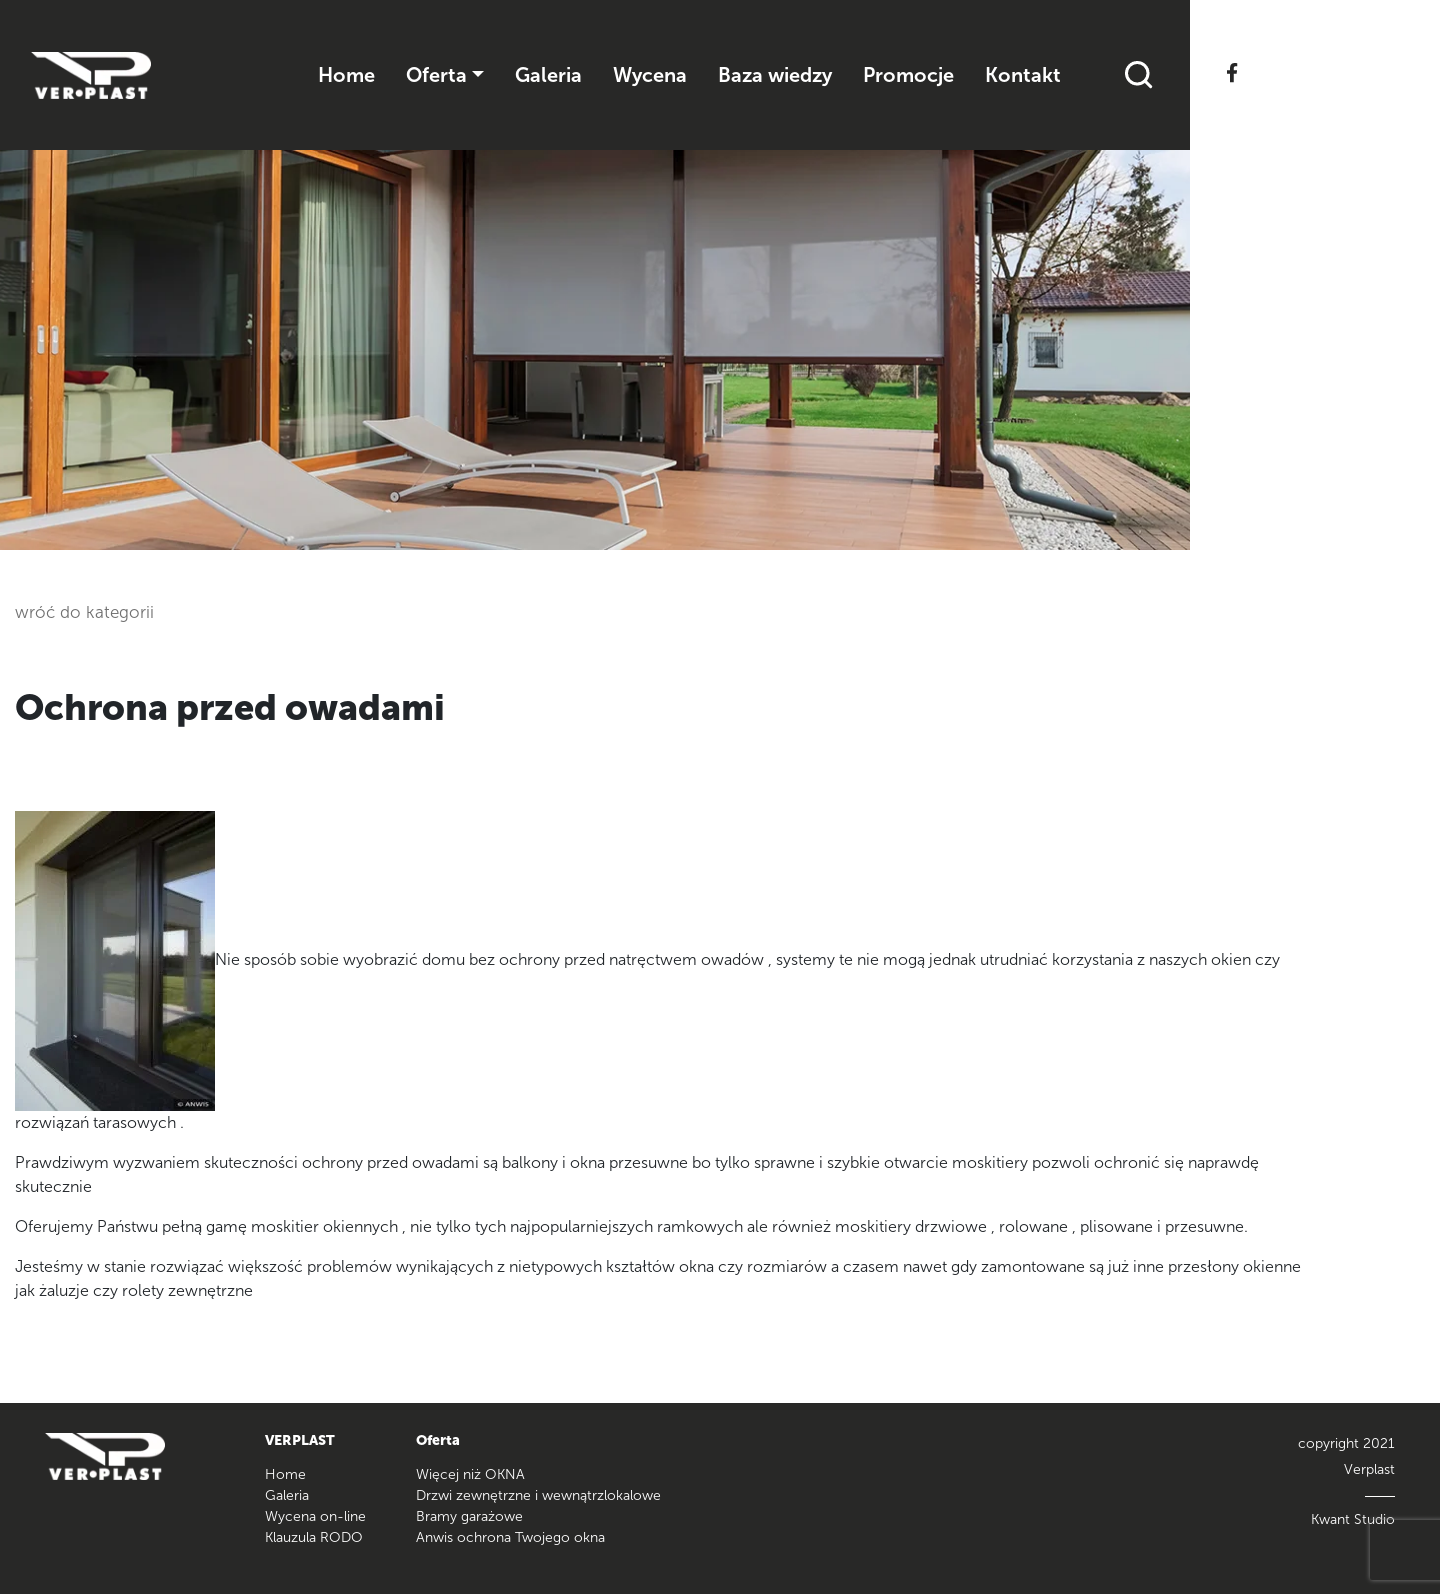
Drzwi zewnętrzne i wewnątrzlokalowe (538, 1495)
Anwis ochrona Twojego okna (510, 1537)
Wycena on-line (315, 1516)
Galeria (548, 75)
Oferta (436, 75)
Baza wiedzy (775, 75)
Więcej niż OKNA (470, 1474)
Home (346, 75)
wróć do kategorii (84, 612)
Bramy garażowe (469, 1516)
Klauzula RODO (314, 1537)
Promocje (908, 75)
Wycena (650, 75)
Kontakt (1023, 75)
